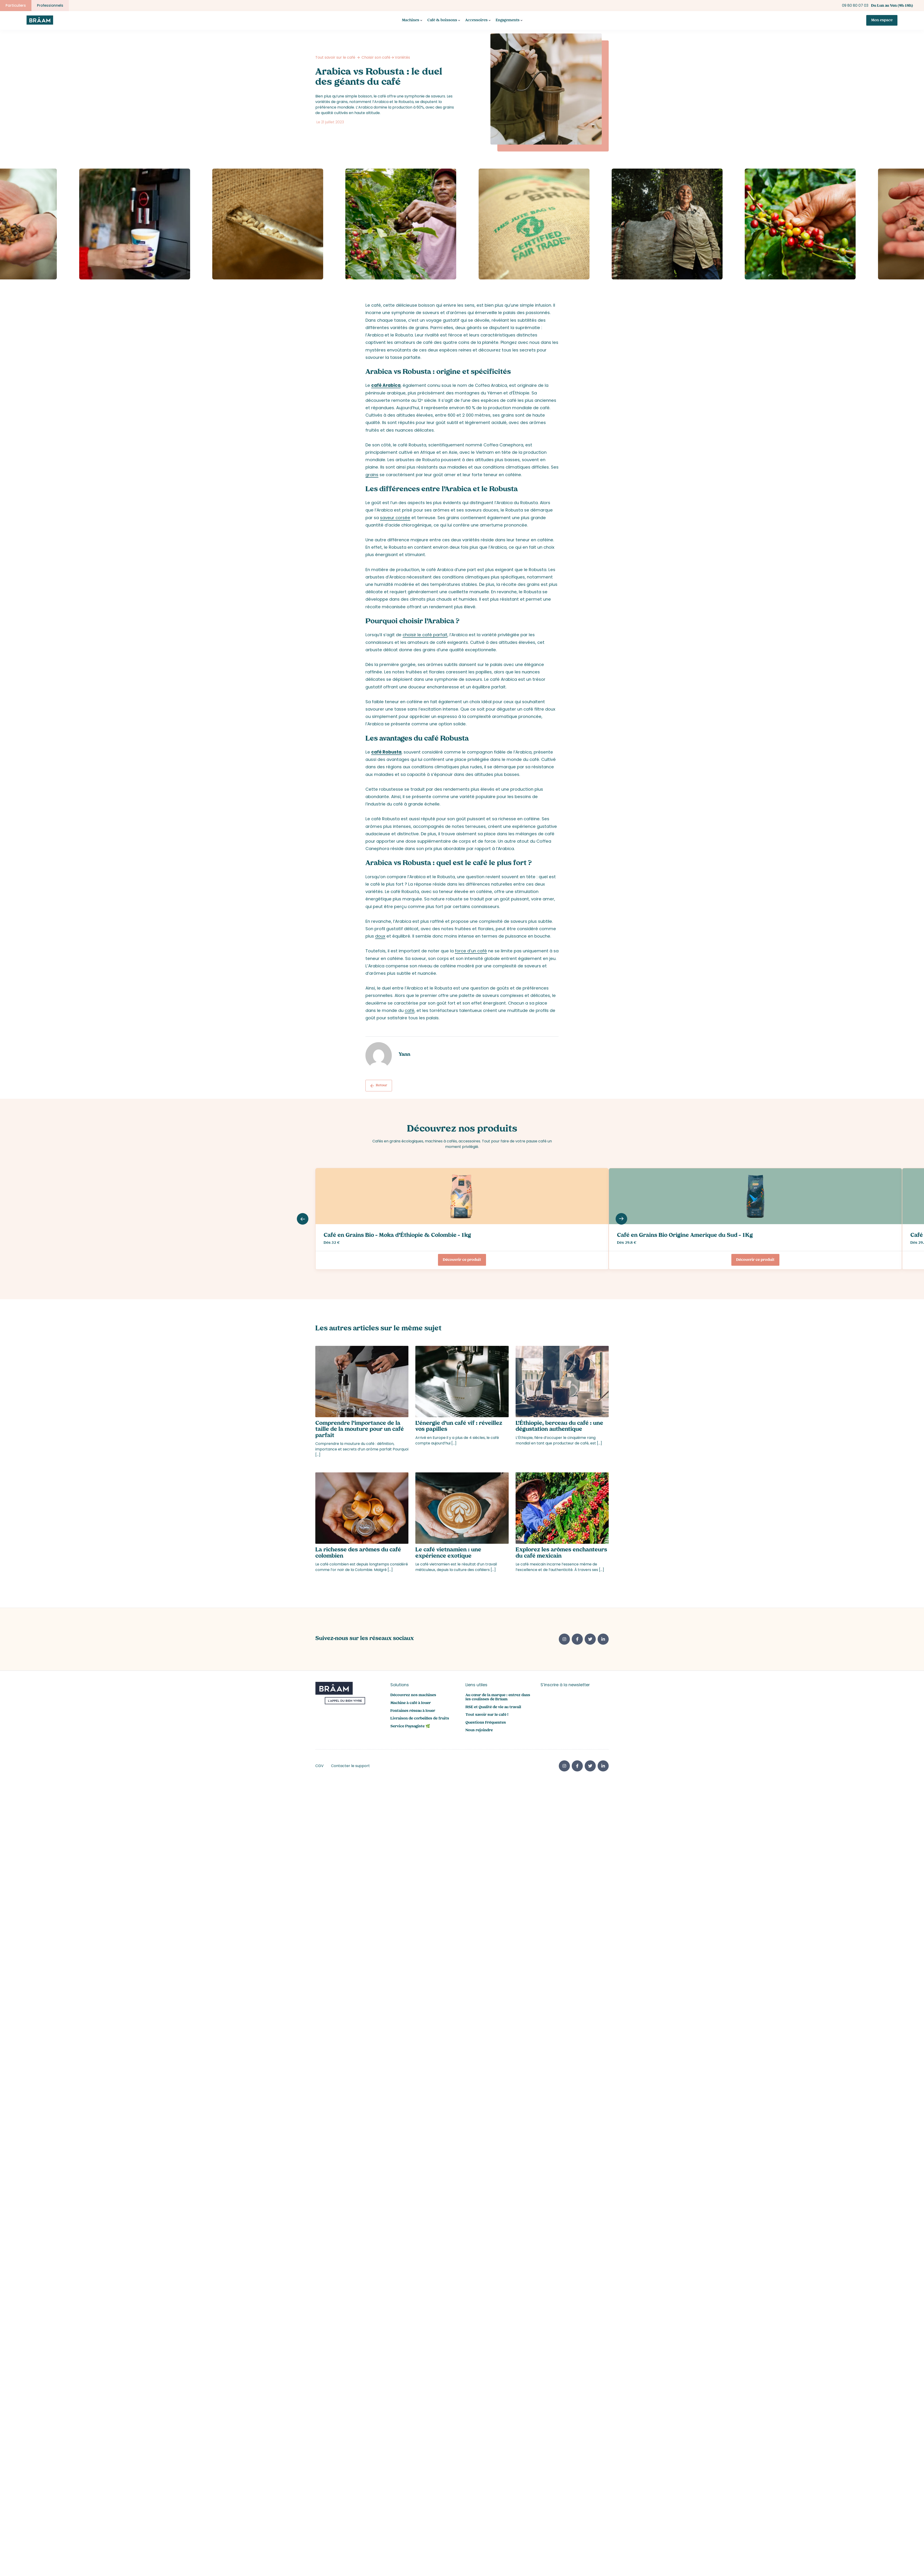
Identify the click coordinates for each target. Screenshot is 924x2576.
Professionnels (50, 5)
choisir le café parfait (425, 637)
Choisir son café (376, 59)
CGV (319, 1768)
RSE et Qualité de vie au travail (493, 1709)
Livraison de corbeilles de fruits (419, 1721)
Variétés (402, 59)
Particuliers (16, 5)
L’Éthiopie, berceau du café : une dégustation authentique (559, 1429)
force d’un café (471, 953)
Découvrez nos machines (413, 1697)
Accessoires (476, 21)
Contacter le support (350, 1768)
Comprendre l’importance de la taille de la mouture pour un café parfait (359, 1432)
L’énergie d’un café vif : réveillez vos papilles (458, 1429)
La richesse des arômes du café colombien (358, 1556)
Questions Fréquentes (485, 1725)
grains (371, 477)
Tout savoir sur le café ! (486, 1717)
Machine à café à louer (410, 1705)
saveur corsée (395, 520)
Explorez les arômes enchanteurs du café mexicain (561, 1556)
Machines (410, 21)
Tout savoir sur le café (335, 59)
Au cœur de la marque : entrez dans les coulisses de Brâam (497, 1699)
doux (380, 938)
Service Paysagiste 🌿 (410, 1728)
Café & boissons (442, 21)
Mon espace (882, 21)
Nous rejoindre (479, 1732)
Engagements (508, 21)
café (409, 1012)
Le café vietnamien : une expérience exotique (448, 1556)
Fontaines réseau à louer (412, 1713)
